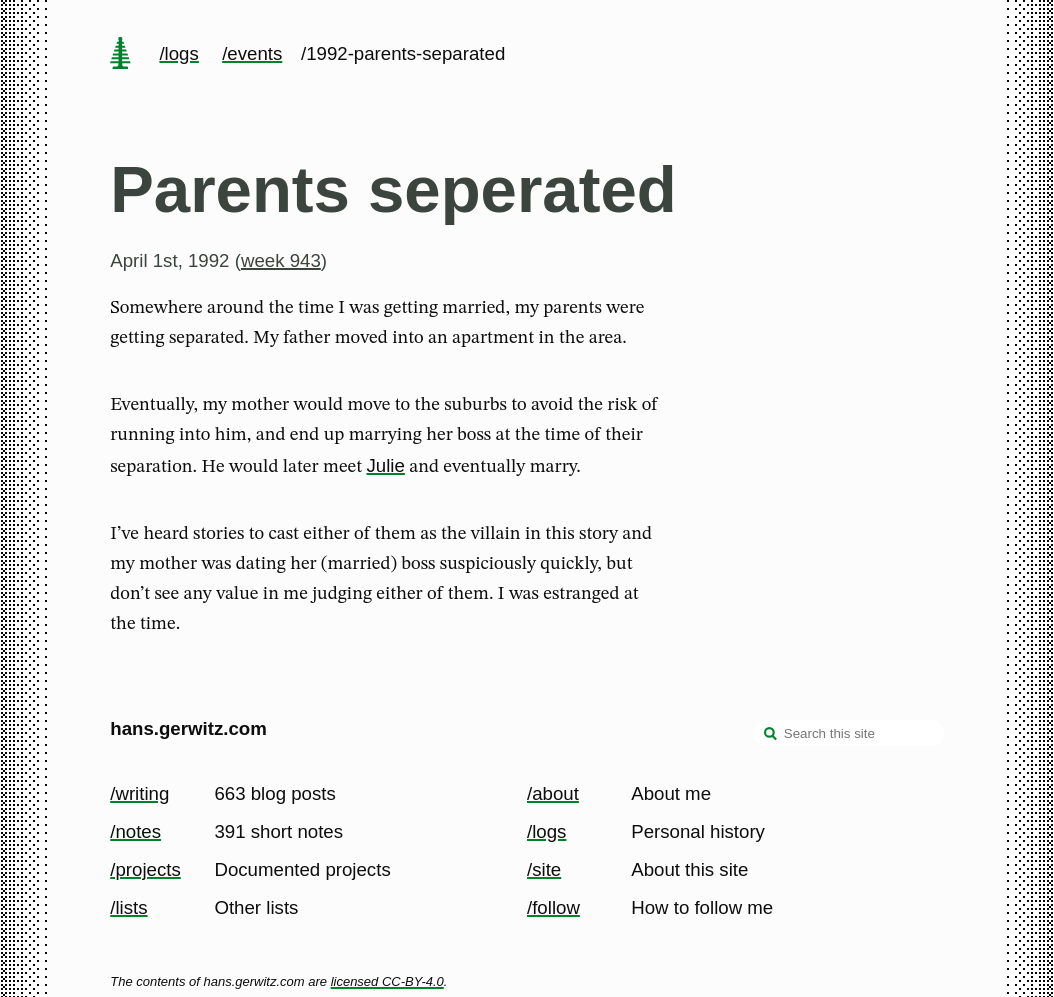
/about (553, 793)
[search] (771, 735)
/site (544, 869)
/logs (178, 53)
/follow (553, 907)
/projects (145, 869)
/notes (135, 831)
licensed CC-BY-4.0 (387, 981)
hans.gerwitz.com (188, 728)
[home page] (121, 55)
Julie (385, 465)
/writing (139, 793)
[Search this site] (849, 733)
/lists (128, 907)
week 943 (281, 260)
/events (252, 53)
